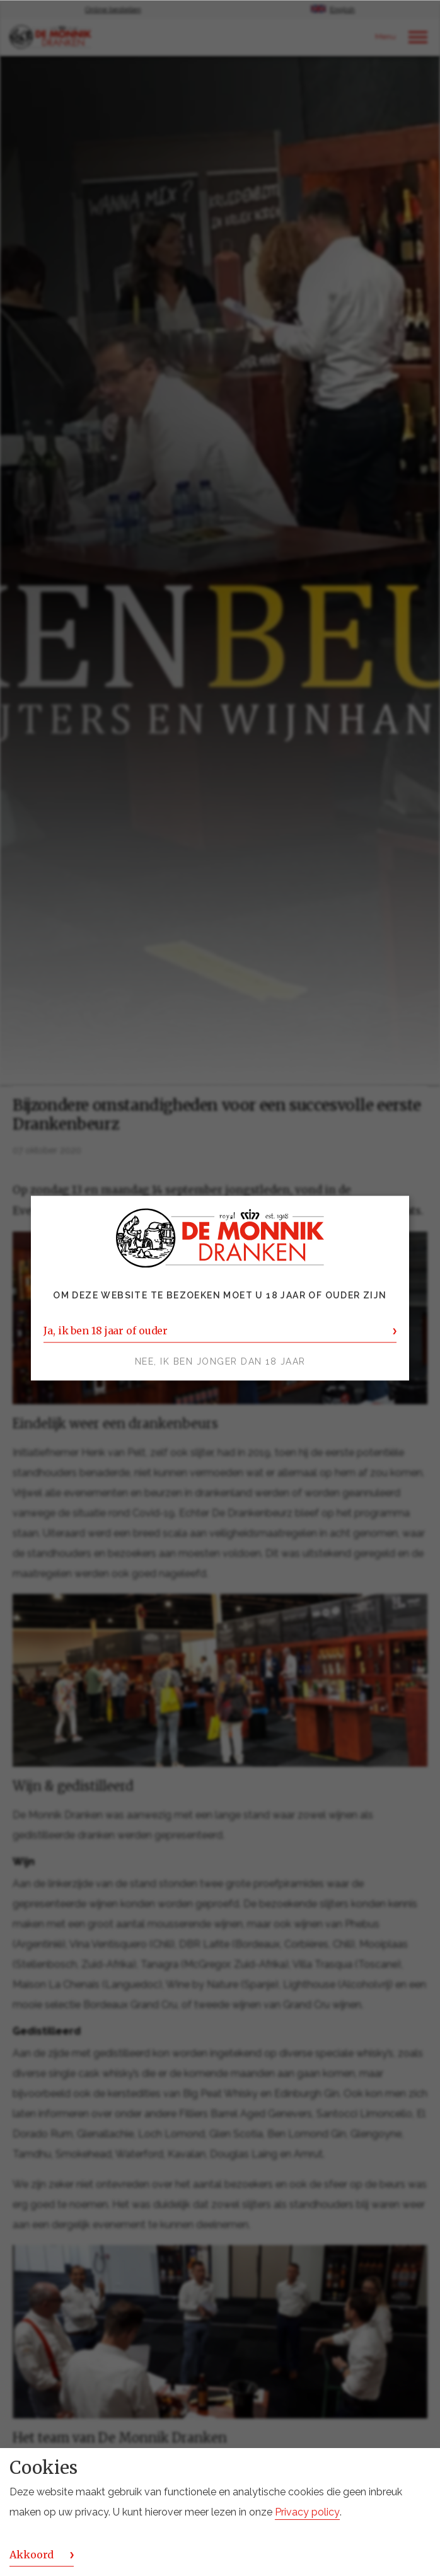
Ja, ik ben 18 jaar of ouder (105, 1330)
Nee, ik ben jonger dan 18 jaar (220, 1361)
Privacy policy (307, 2512)
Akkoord (31, 2554)
